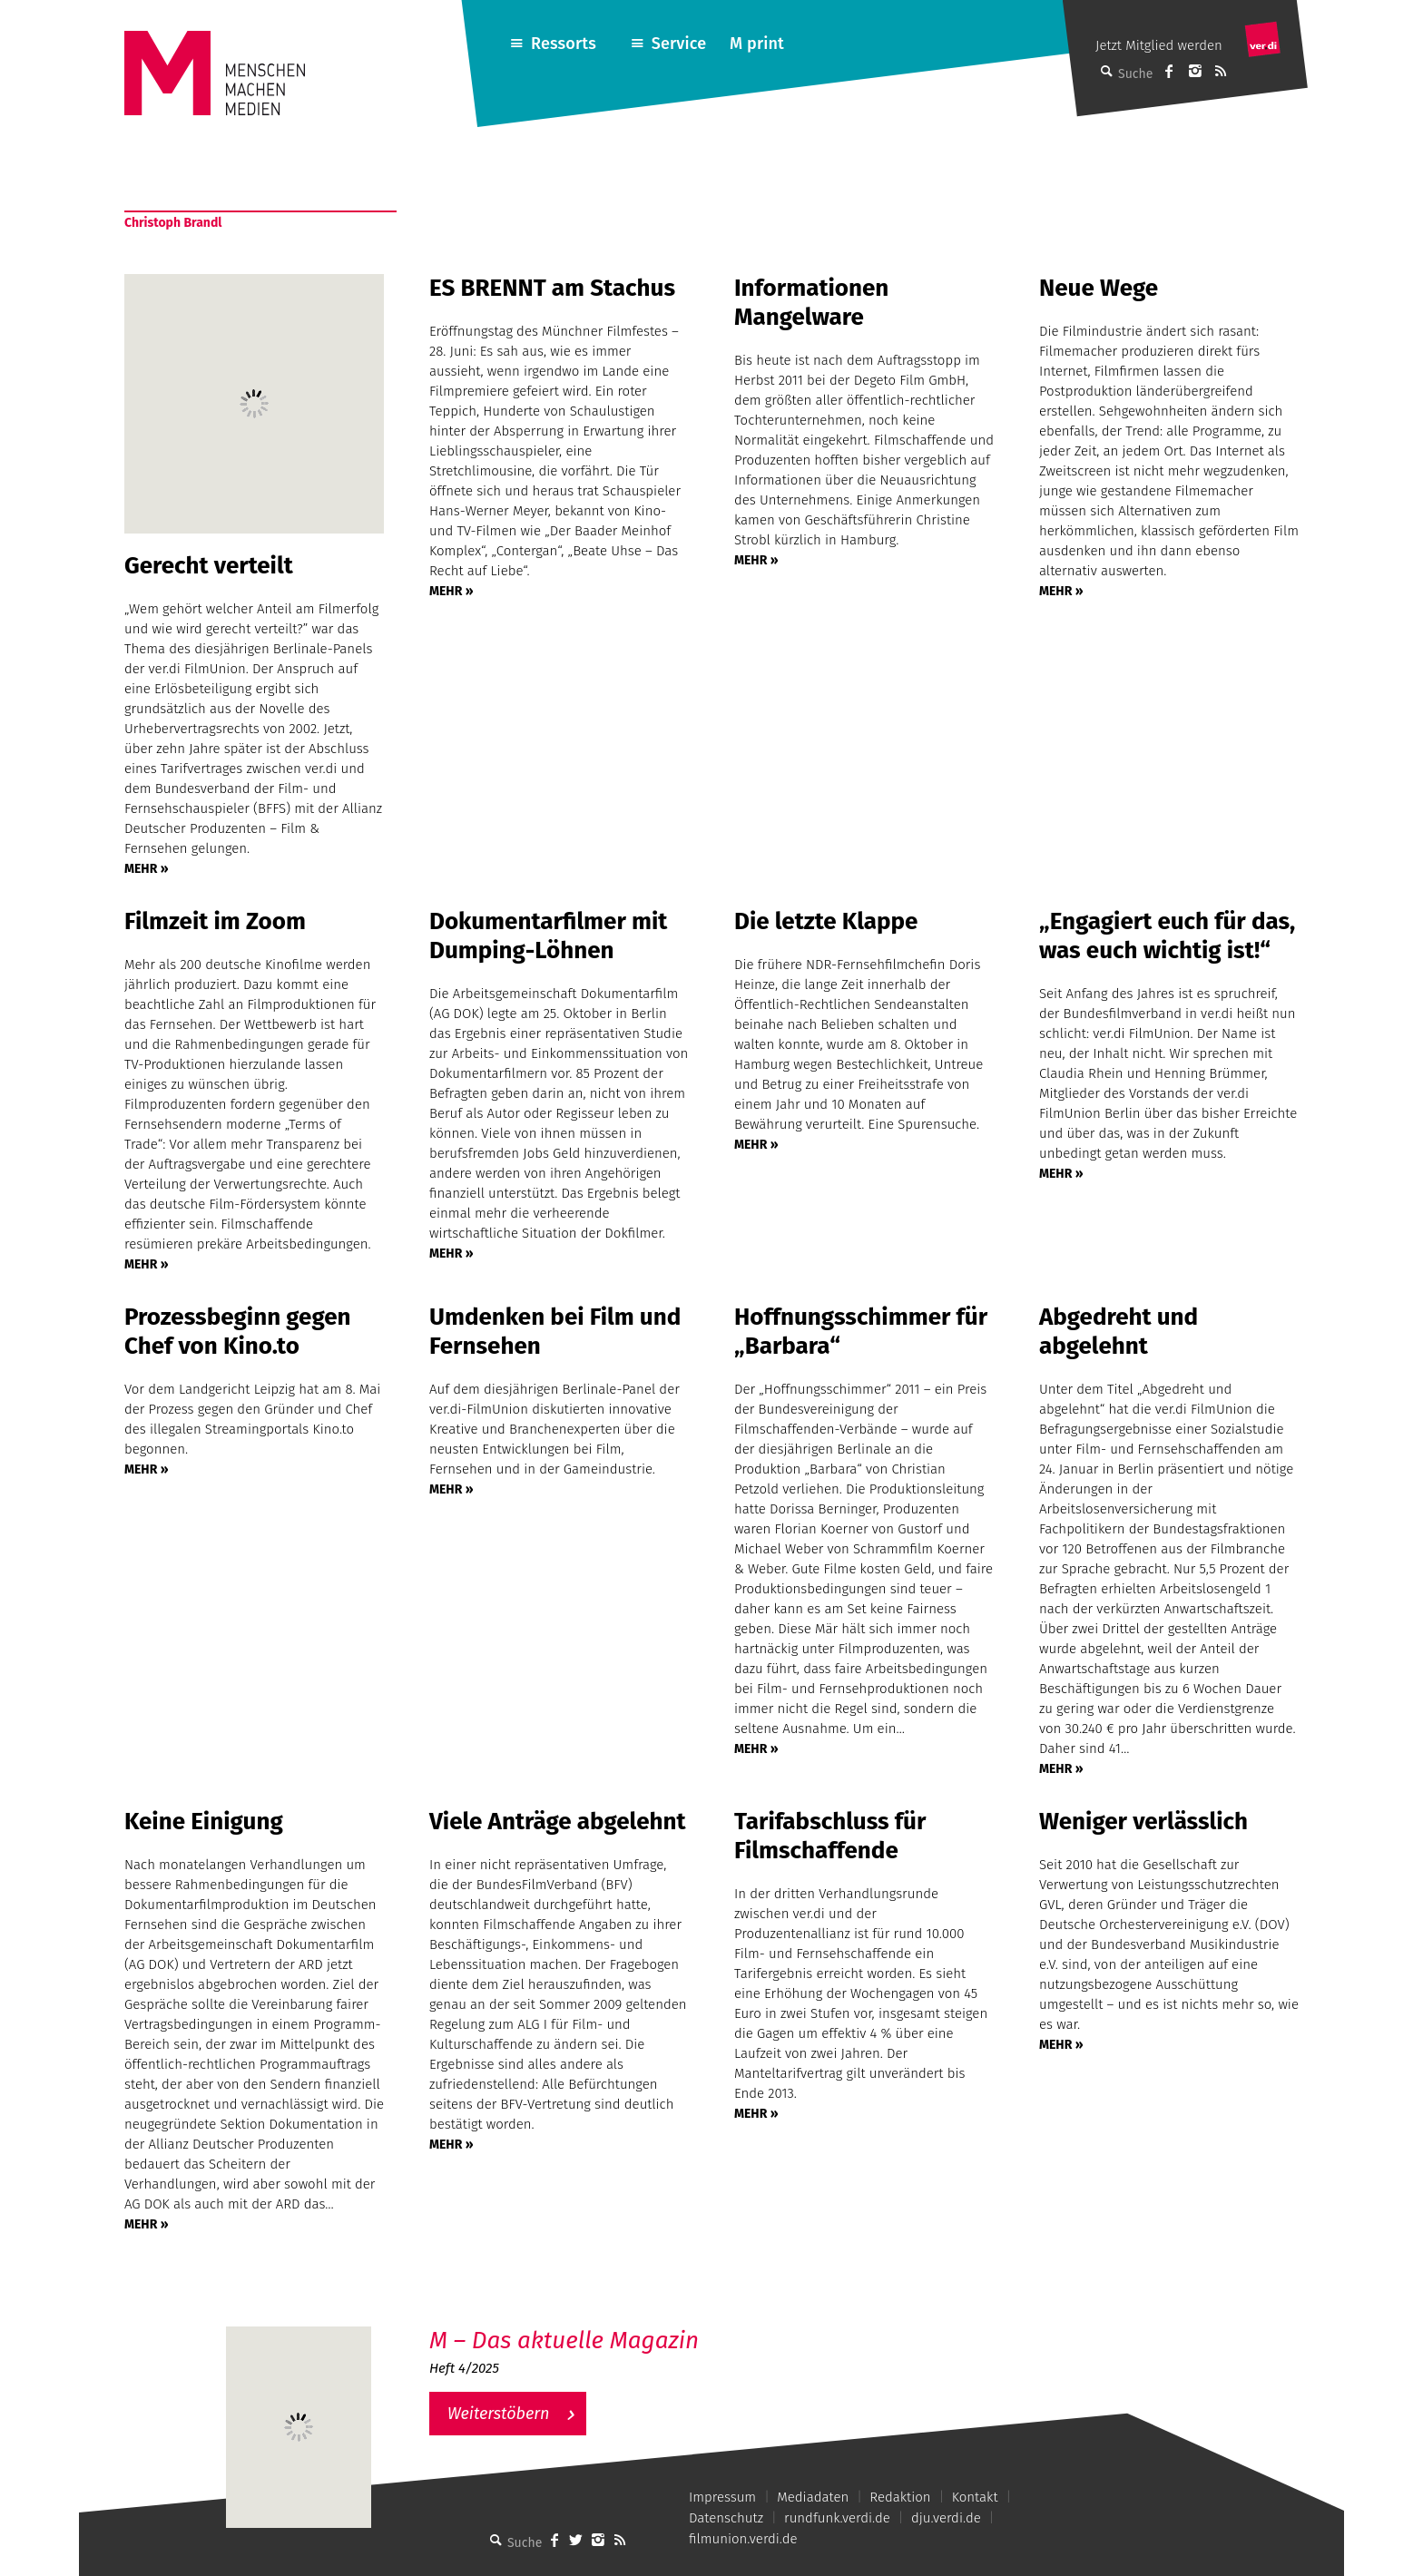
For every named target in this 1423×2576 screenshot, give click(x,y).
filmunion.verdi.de (743, 2539)
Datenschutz (726, 2518)
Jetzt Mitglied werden (1158, 45)
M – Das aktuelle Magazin (564, 2340)
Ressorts (563, 44)
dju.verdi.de (946, 2518)
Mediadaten (813, 2497)
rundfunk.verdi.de (837, 2518)
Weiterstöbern (498, 2414)
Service (679, 44)
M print (757, 44)
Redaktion (899, 2497)
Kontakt (975, 2497)
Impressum (722, 2497)
